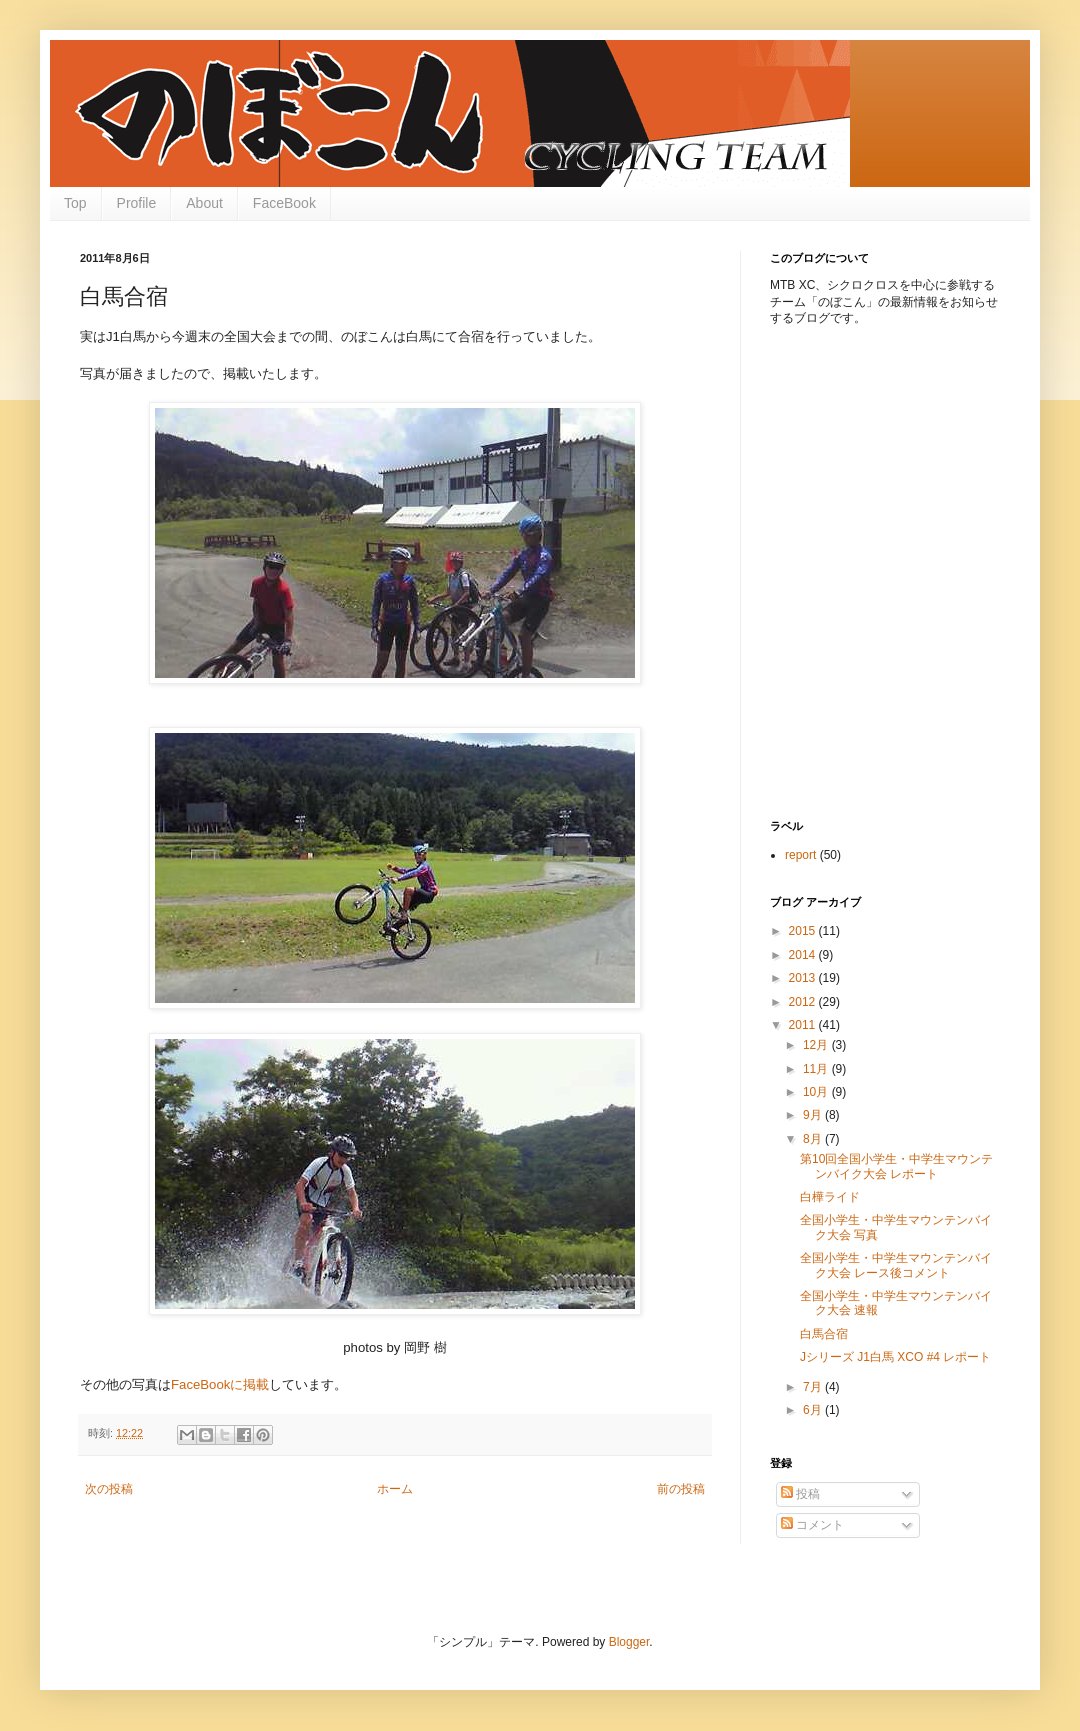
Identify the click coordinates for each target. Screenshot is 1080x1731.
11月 (817, 1069)
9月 (814, 1115)
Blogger (629, 1642)
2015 (804, 931)
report (800, 855)
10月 (817, 1092)
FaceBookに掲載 (220, 1384)
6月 (814, 1410)
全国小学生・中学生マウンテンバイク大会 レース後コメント (896, 1265)
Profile (137, 203)
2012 (804, 1002)
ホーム (395, 1489)
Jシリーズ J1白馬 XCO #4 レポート (895, 1357)
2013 (804, 978)
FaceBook (284, 203)
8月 (814, 1139)
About (204, 203)
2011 (804, 1025)
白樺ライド (830, 1197)
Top (75, 203)
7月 (814, 1387)
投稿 (800, 1494)
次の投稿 (109, 1489)
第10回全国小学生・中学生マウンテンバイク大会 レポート (896, 1166)
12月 (817, 1045)
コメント (812, 1525)
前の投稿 (681, 1489)
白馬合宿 (824, 1334)
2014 (804, 955)
